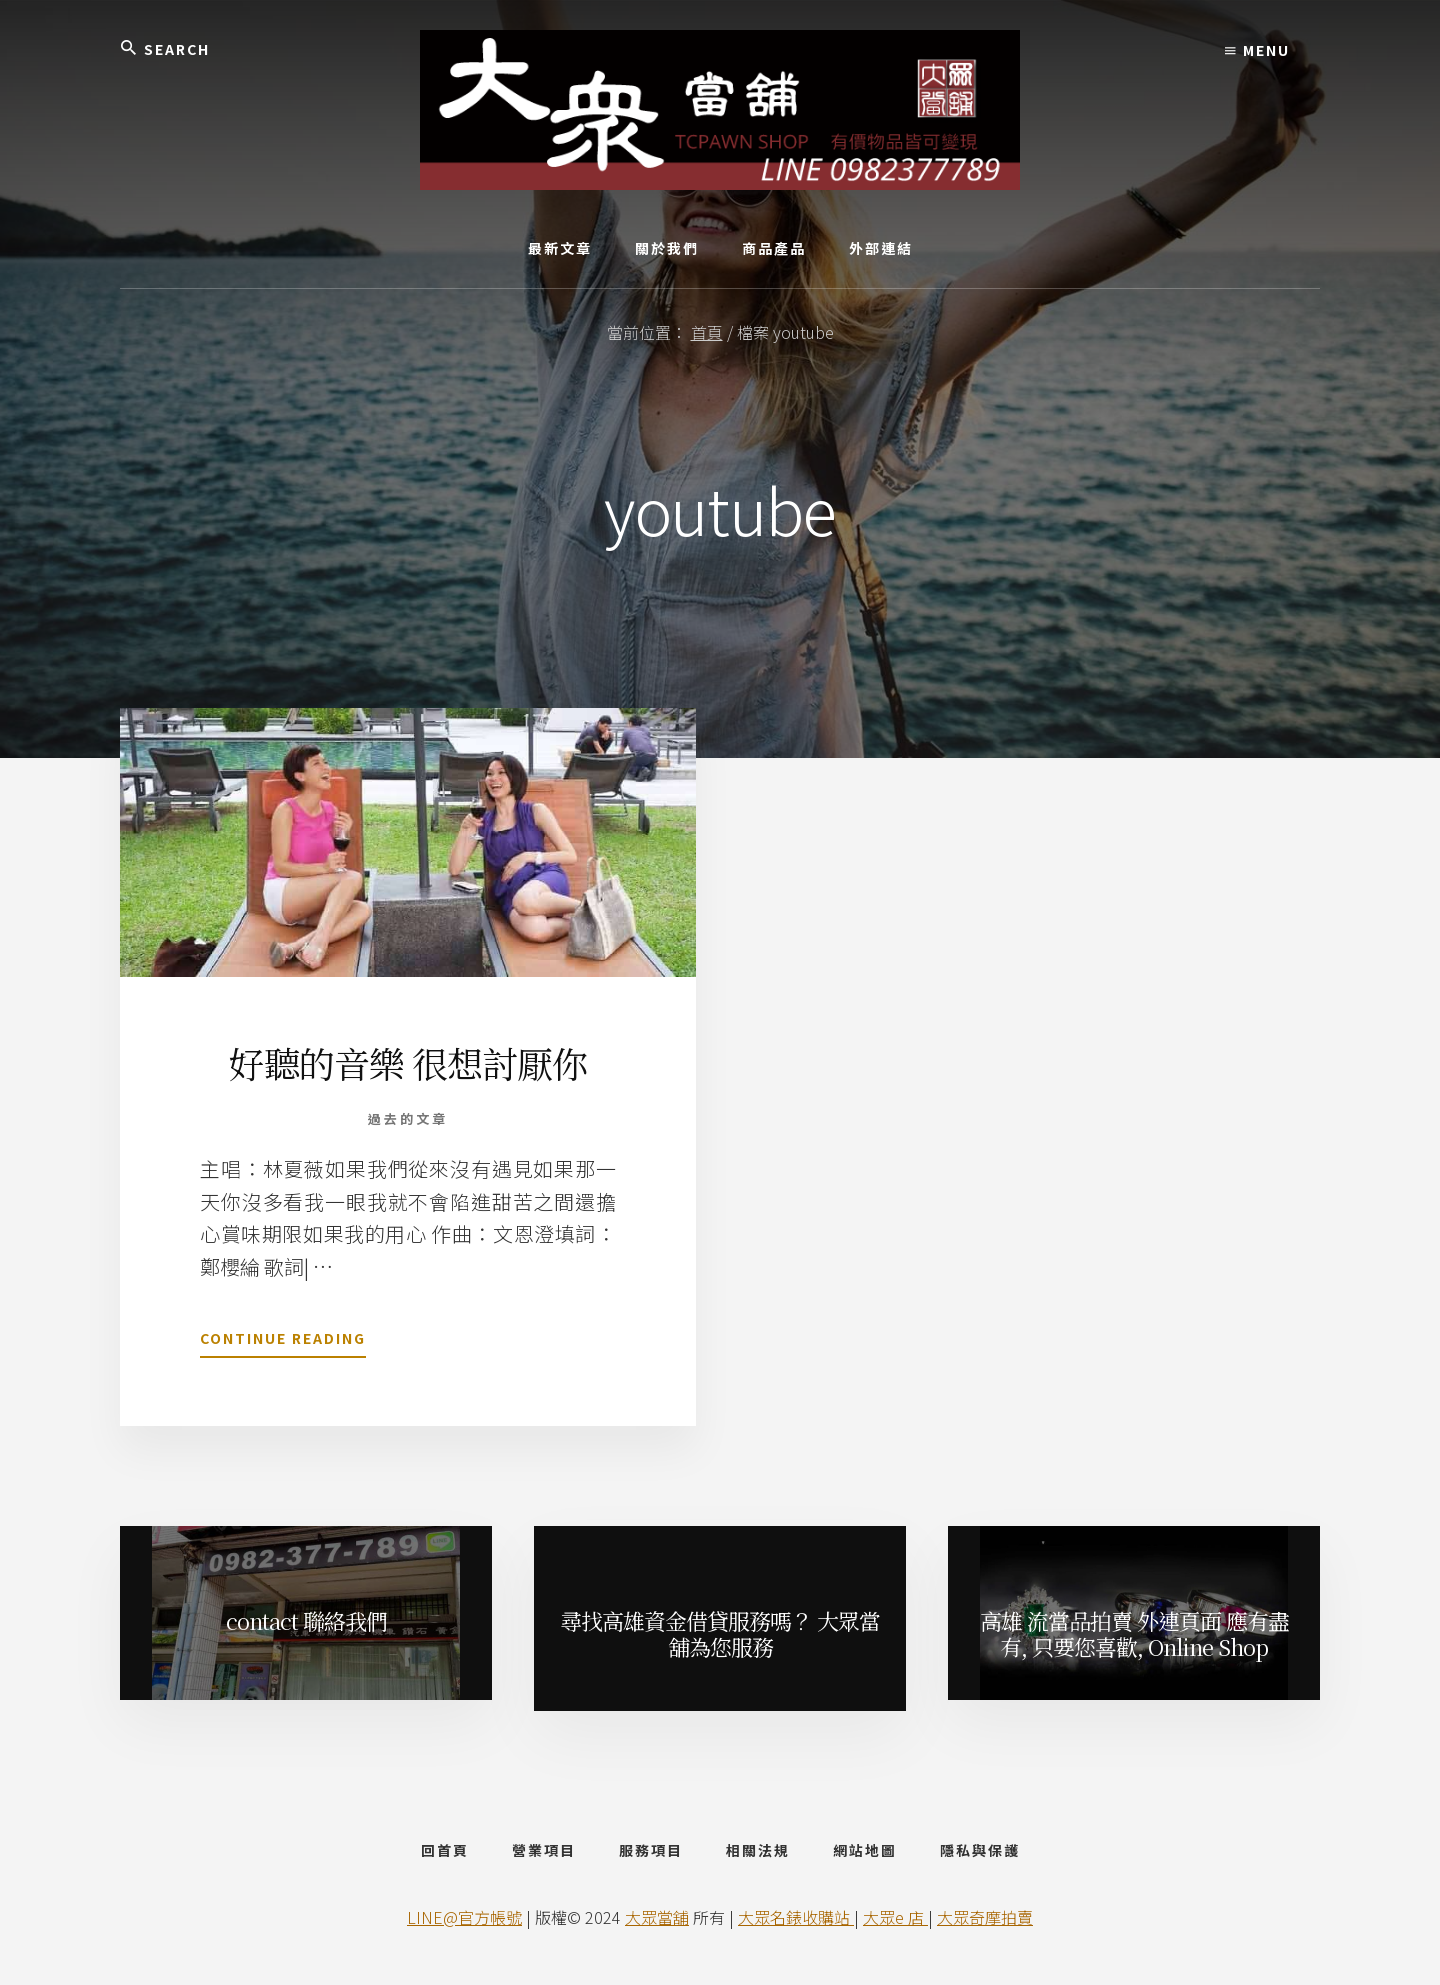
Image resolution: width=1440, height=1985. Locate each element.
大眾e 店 (895, 1917)
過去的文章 (408, 1118)
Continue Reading (283, 1342)
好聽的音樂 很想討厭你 (408, 1062)
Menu (1257, 50)
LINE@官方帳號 (464, 1917)
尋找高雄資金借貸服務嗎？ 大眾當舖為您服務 (720, 1633)
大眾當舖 (657, 1917)
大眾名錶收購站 (796, 1917)
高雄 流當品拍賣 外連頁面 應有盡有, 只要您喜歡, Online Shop (1134, 1633)
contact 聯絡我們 (306, 1620)
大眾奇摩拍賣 (985, 1917)
